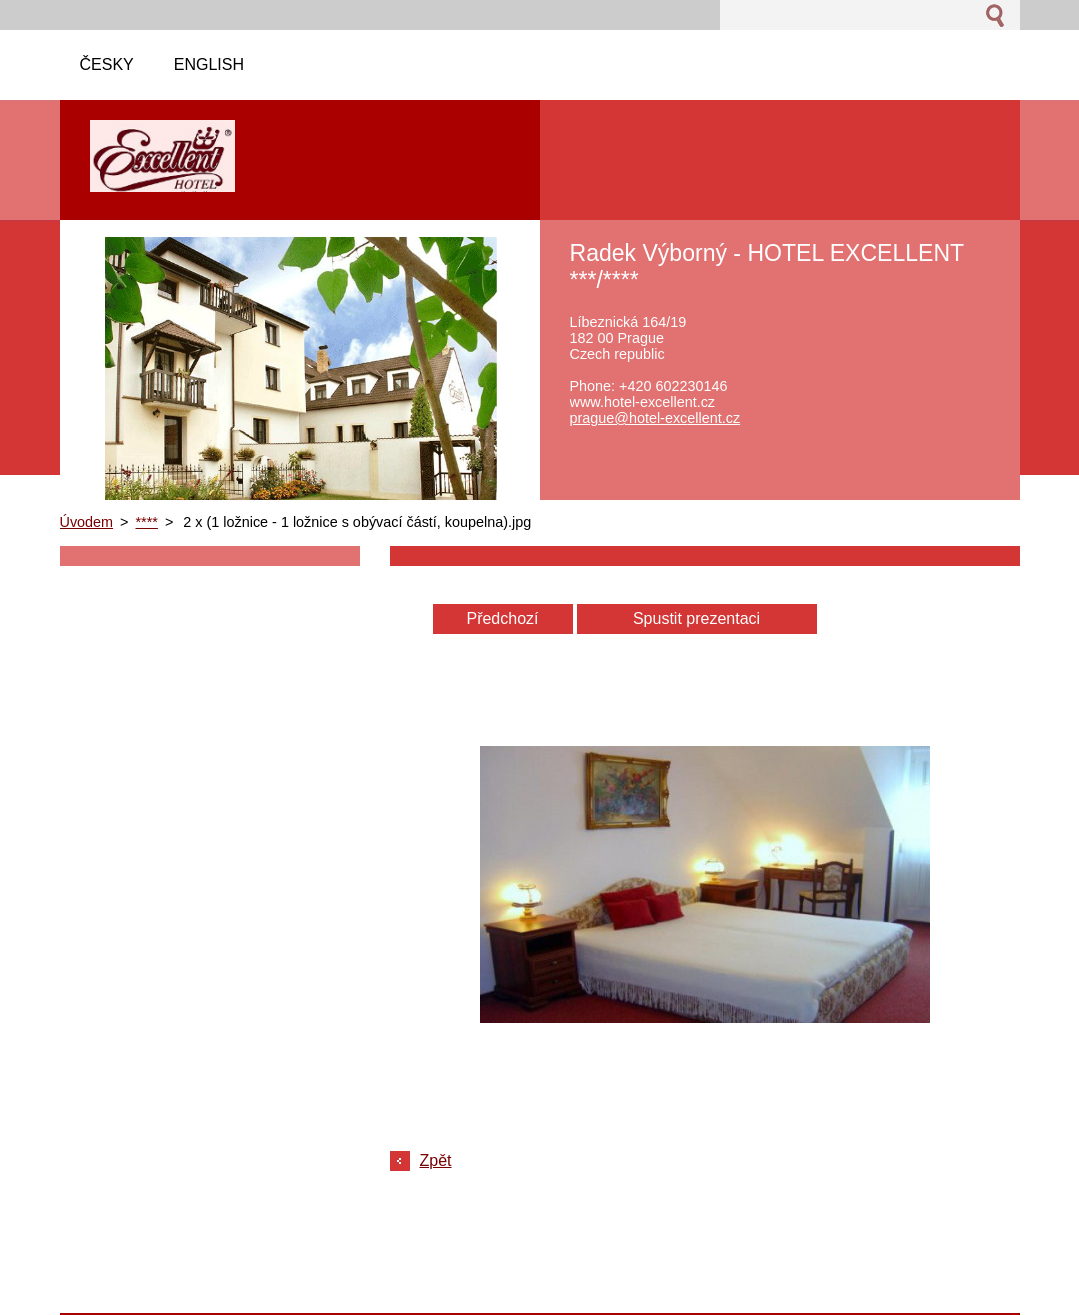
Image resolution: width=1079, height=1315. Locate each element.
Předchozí (502, 618)
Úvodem (87, 522)
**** (147, 522)
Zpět (436, 1160)
